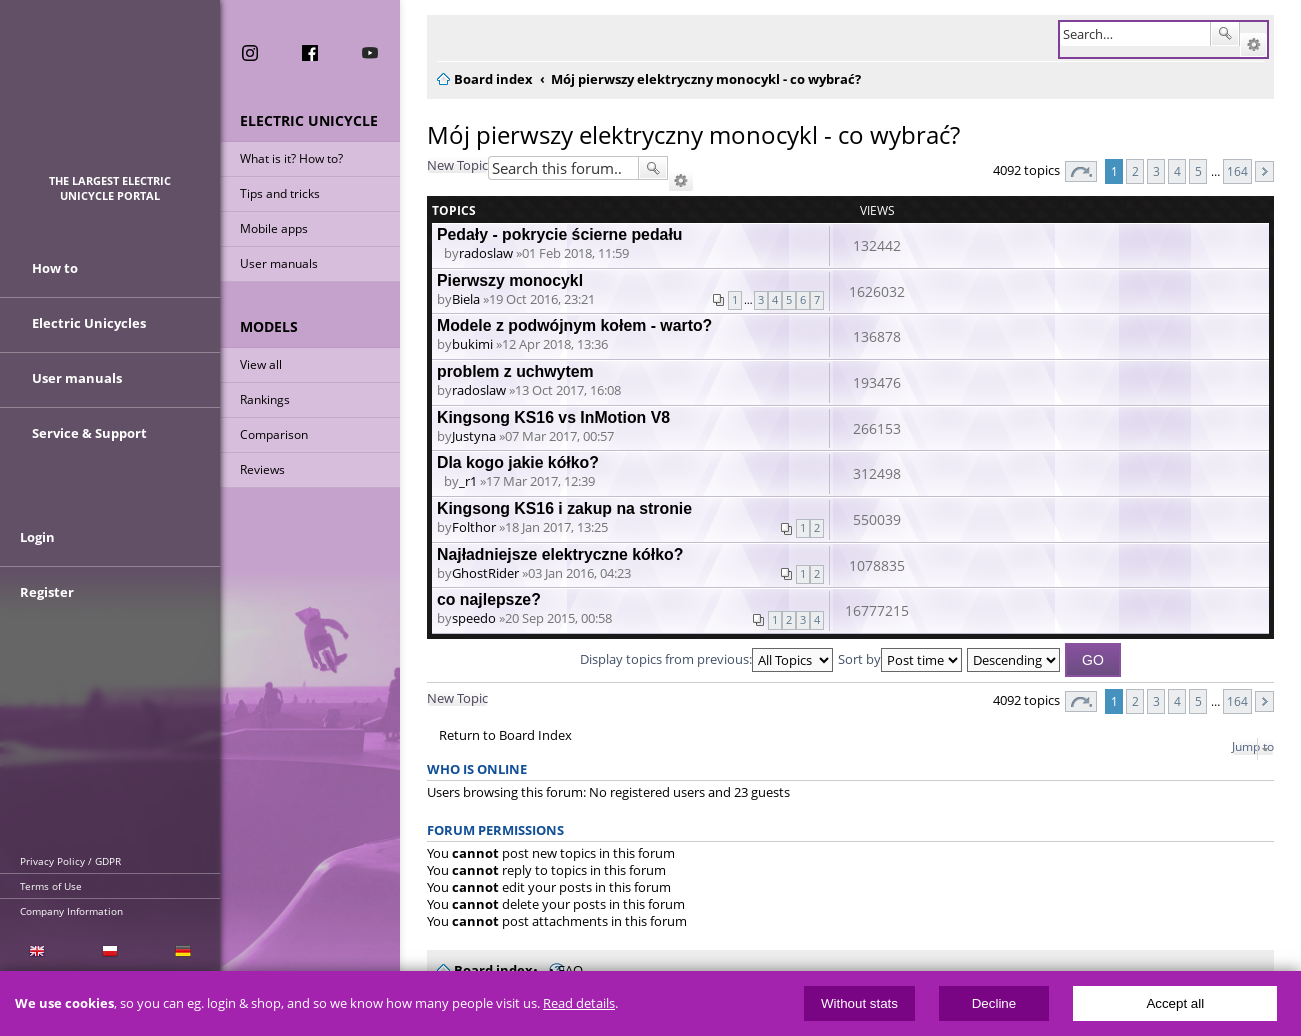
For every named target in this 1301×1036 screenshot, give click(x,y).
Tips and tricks (280, 193)
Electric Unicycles (89, 323)
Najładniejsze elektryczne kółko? (560, 554)
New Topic (457, 165)
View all (261, 364)
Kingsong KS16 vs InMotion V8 (553, 417)
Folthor (474, 527)
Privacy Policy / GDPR (70, 861)
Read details (579, 1003)
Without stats (859, 1003)
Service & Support (89, 433)
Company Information (71, 911)
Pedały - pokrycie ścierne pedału (559, 234)
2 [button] (1135, 171)
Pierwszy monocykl (510, 280)
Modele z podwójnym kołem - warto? (574, 325)
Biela (466, 299)
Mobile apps (274, 228)
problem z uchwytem (515, 371)
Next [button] (1264, 171)
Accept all (1175, 1003)
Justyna (474, 436)
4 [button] (1177, 171)
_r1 (468, 481)
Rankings (265, 399)
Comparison (274, 434)
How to (55, 268)
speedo (474, 618)
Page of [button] (1081, 171)
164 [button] (1237, 171)
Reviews (262, 469)
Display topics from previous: (706, 659)
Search (1225, 34)
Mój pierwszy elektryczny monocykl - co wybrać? (693, 134)
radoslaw (486, 253)
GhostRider (485, 573)
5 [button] (1198, 171)
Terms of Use (51, 886)
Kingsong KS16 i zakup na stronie (564, 508)
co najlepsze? (489, 599)
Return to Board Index (505, 735)
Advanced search (1253, 45)
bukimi (472, 344)
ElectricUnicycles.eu (110, 96)
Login (37, 537)
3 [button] (1156, 171)
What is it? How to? (291, 158)
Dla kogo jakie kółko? (518, 462)
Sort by (900, 659)
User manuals (279, 263)
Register (47, 592)
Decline (994, 1003)
